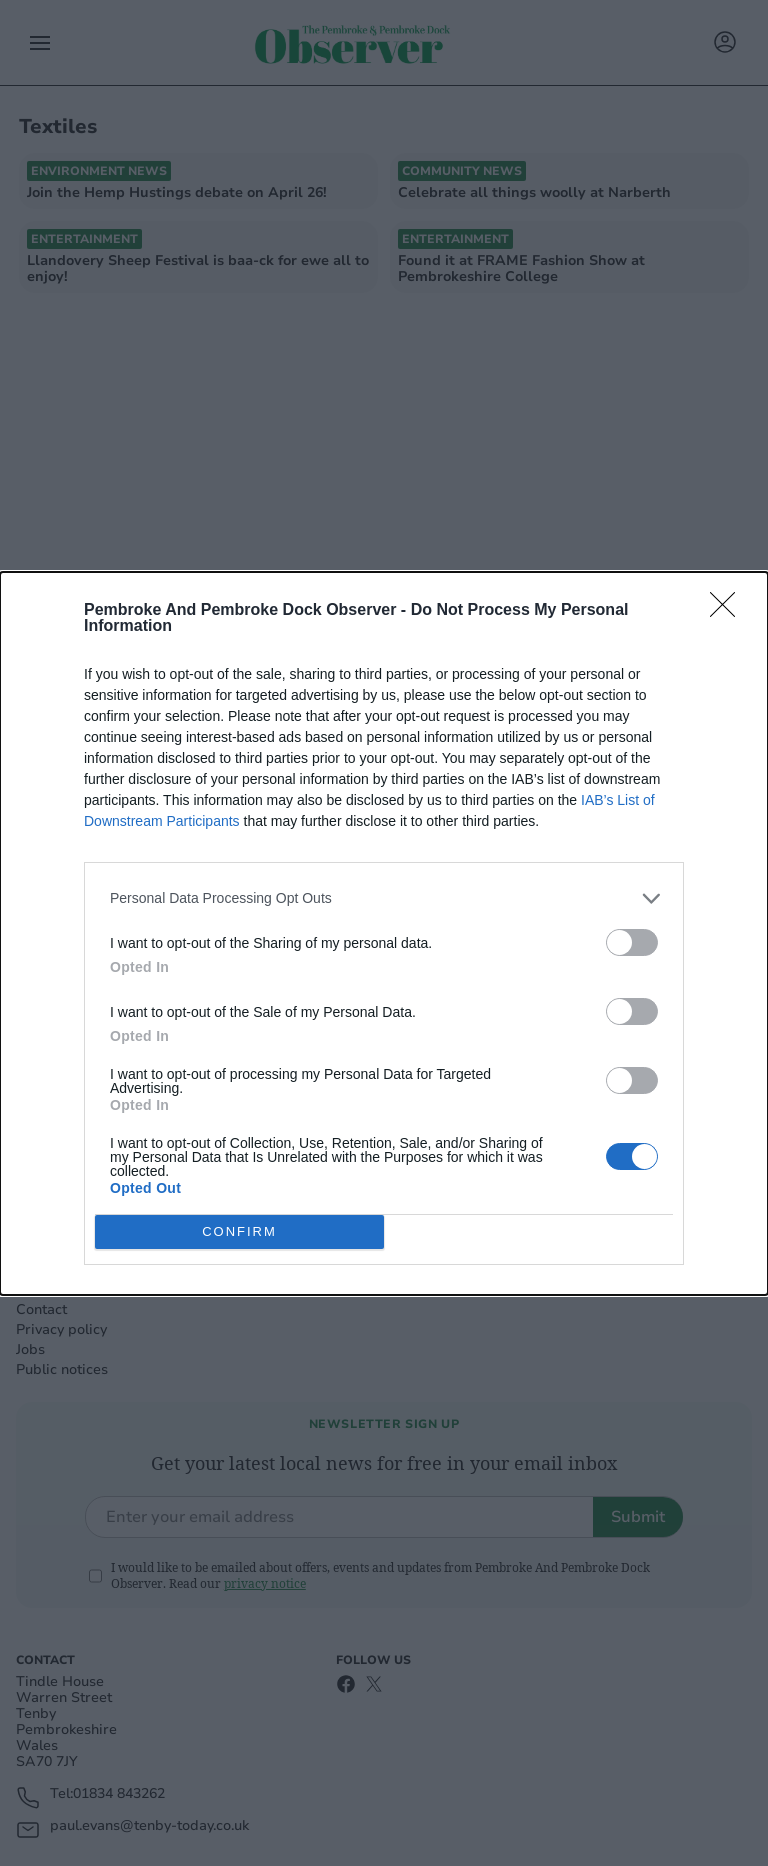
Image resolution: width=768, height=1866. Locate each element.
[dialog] (384, 933)
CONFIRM (239, 1231)
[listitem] (384, 898)
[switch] (632, 942)
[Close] (729, 611)
